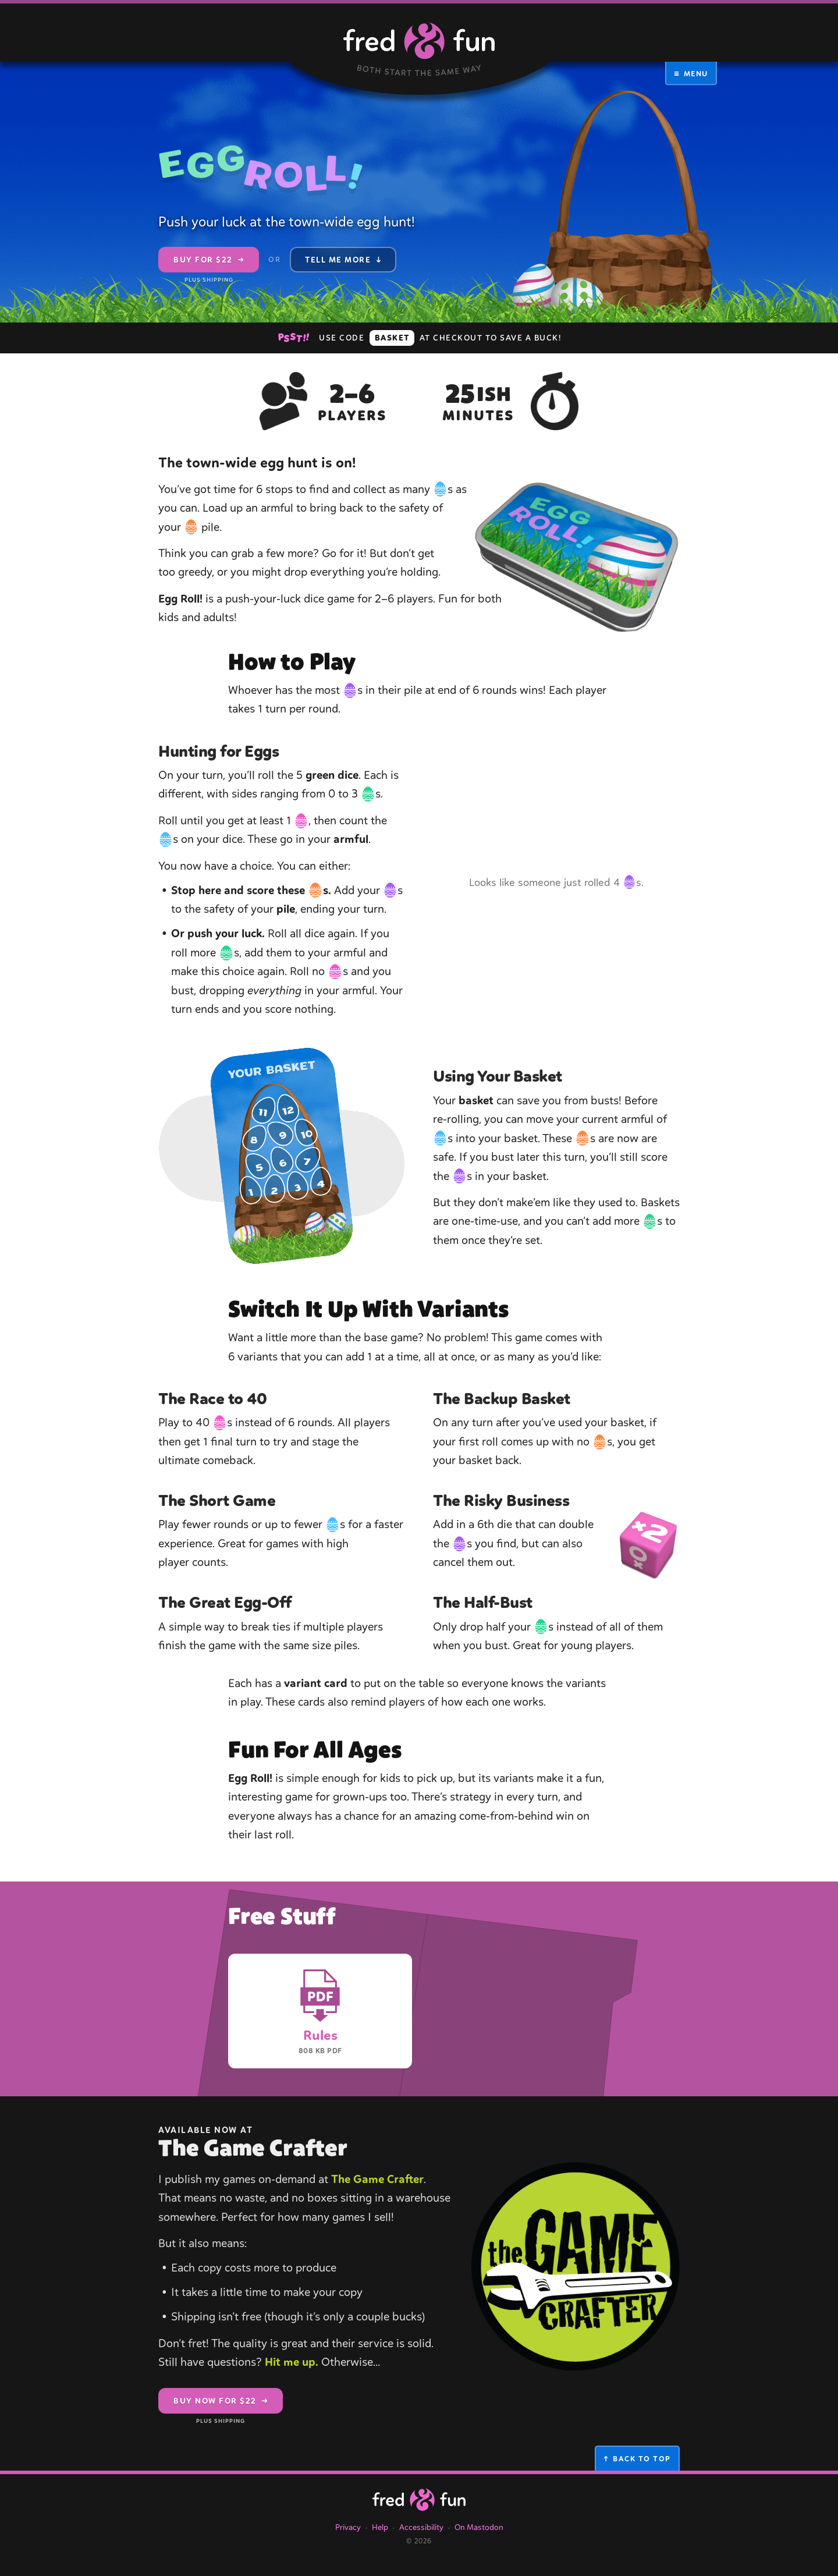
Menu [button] (691, 73)
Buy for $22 (208, 264)
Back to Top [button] (637, 2469)
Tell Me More (343, 260)
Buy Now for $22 (220, 2415)
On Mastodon (478, 2537)
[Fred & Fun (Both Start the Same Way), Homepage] (419, 46)
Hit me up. (291, 2372)
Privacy (348, 2537)
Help (380, 2537)
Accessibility (421, 2537)
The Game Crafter (377, 2189)
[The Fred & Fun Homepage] (419, 2510)
